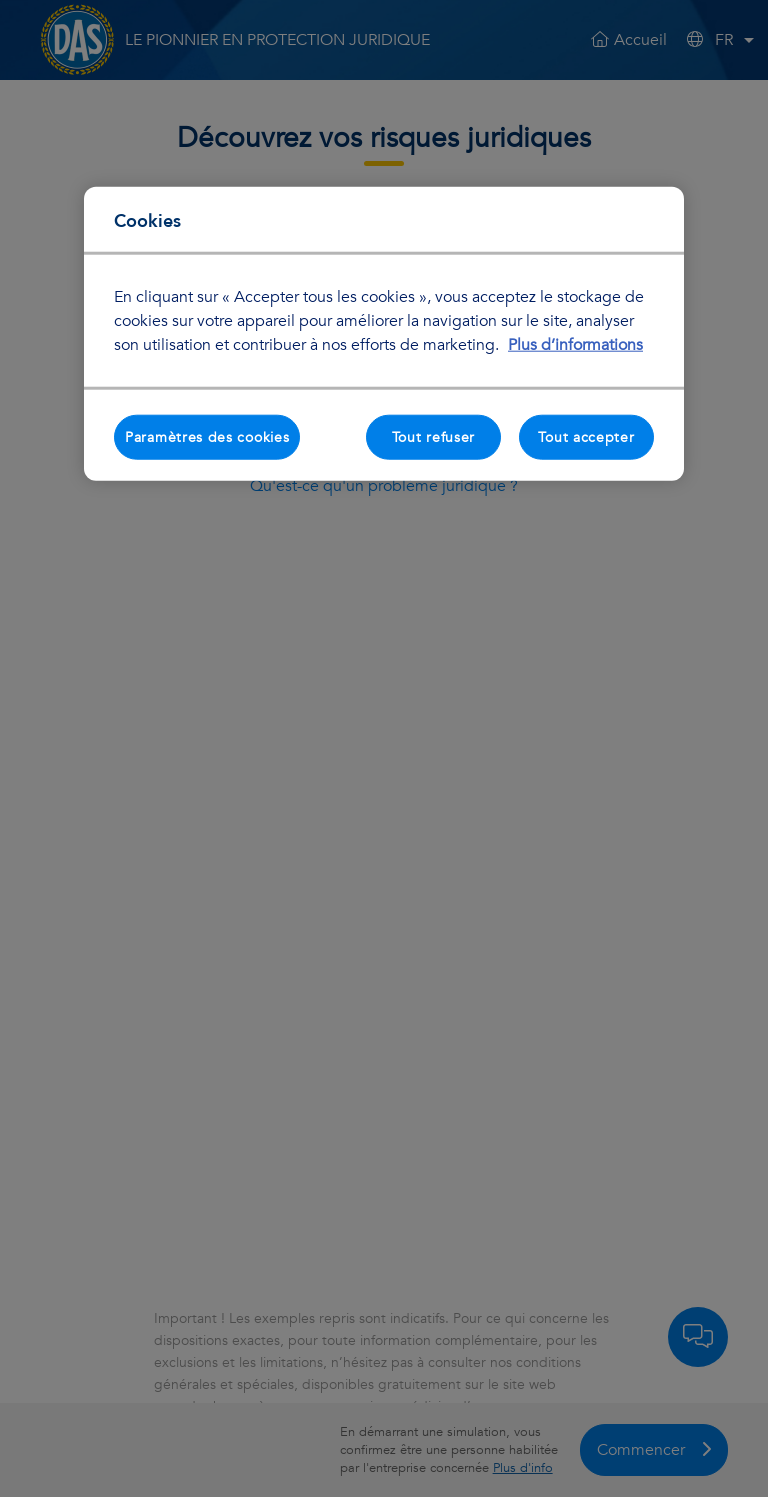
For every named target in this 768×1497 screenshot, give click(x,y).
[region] (384, 333)
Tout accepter (586, 436)
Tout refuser (433, 436)
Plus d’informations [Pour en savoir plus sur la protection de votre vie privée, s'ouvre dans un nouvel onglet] (575, 344)
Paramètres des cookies (207, 436)
